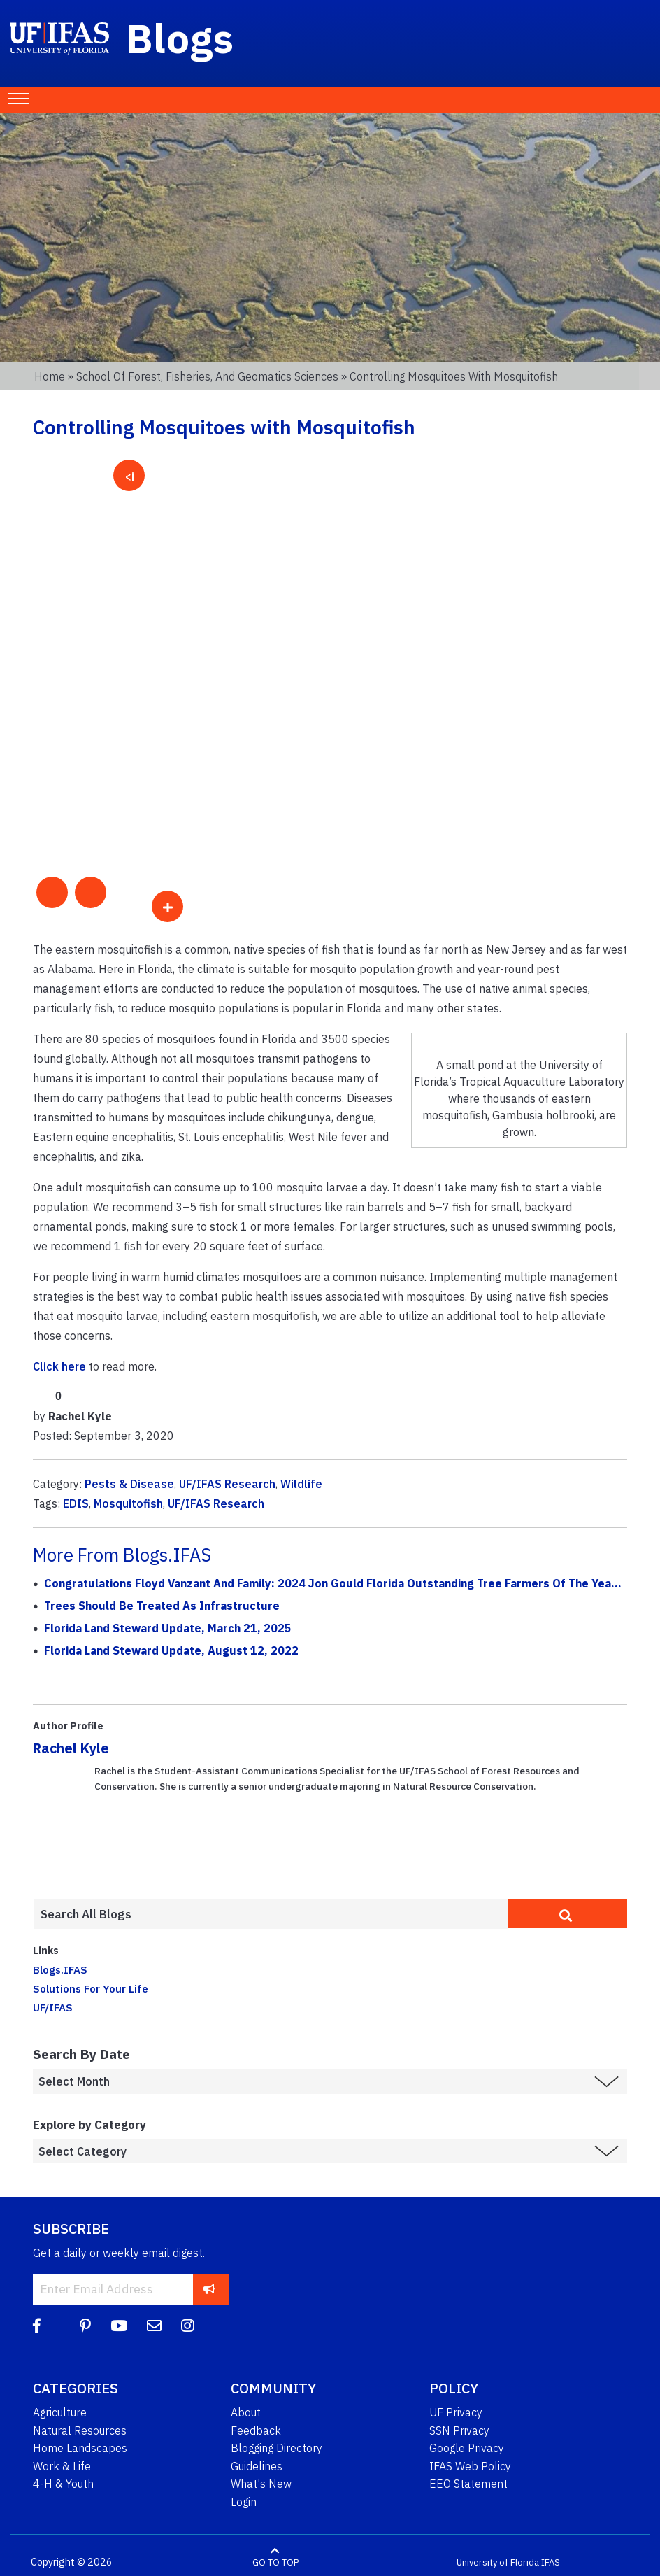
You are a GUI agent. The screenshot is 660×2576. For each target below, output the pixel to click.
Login (244, 2502)
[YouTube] (118, 2326)
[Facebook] (37, 2326)
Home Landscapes (80, 2448)
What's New (261, 2484)
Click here (59, 1366)
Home (49, 376)
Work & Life (62, 2466)
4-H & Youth (63, 2484)
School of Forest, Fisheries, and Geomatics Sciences (207, 376)
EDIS (76, 1503)
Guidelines (256, 2466)
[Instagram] (187, 2326)
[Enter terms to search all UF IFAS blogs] (270, 1914)
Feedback (256, 2430)
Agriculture (60, 2412)
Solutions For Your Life (90, 1988)
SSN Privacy (459, 2430)
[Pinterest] (85, 2326)
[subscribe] (209, 2289)
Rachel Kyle (71, 1748)
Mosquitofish (128, 1503)
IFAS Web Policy (470, 2466)
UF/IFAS (53, 2007)
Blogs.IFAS (60, 1969)
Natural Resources (80, 2430)
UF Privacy (455, 2412)
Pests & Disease (129, 1484)
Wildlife (301, 1484)
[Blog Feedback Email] (154, 2326)
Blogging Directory (276, 2448)
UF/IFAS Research (227, 1484)
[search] (567, 1913)
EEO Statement (468, 2484)
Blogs (180, 37)
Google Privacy (466, 2448)
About (246, 2412)
